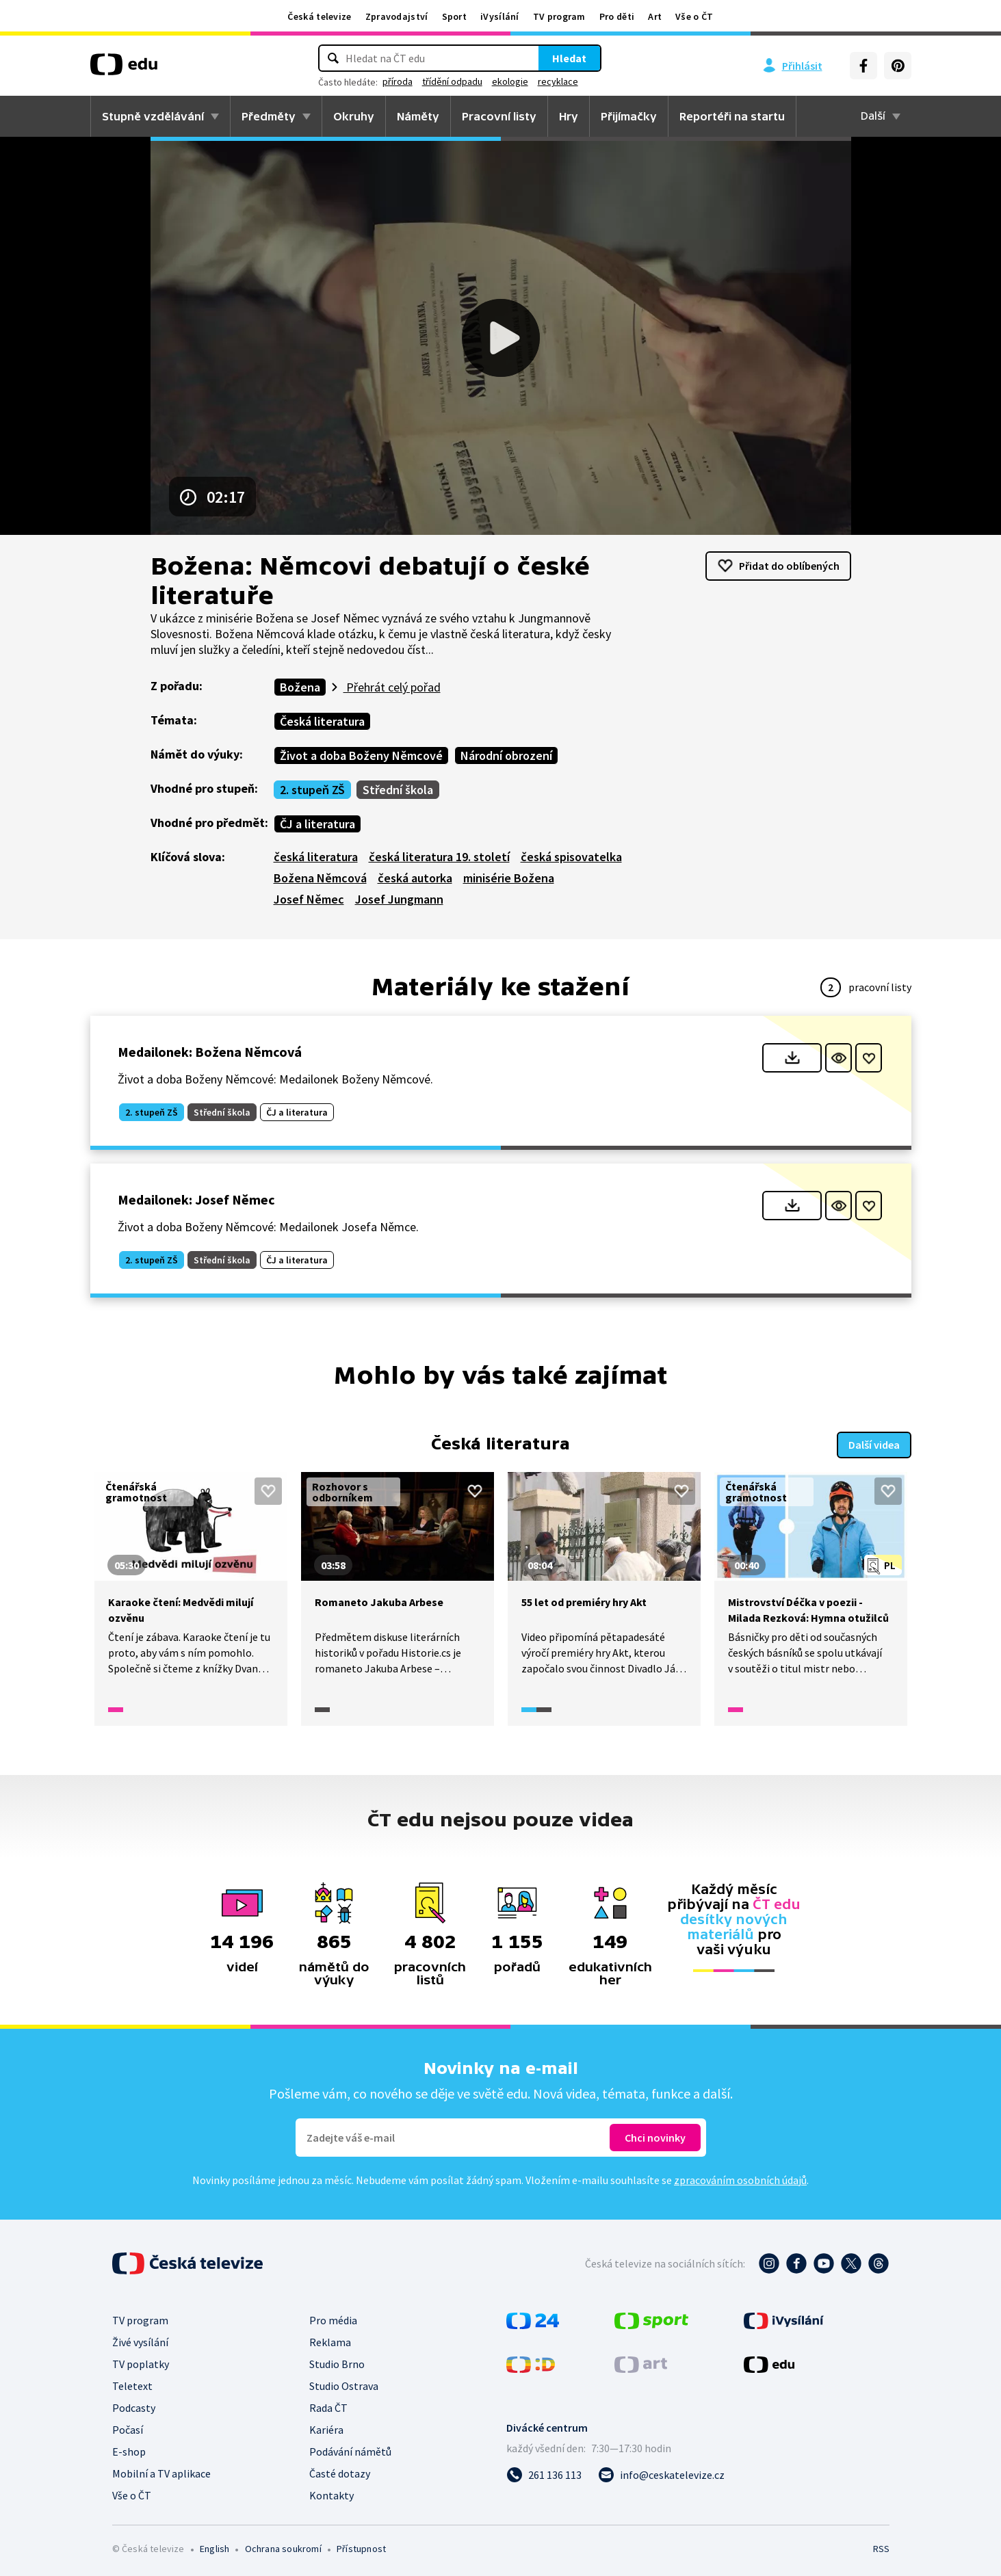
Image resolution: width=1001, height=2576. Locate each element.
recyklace (558, 81)
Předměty (269, 116)
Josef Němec (309, 899)
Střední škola (398, 790)
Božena (300, 687)
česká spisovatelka (571, 857)
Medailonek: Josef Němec (196, 1199)
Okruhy (353, 116)
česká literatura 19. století (439, 857)
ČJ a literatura (317, 824)
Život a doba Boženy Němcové (361, 755)
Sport (454, 16)
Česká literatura (322, 721)
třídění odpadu (452, 81)
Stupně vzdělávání (153, 116)
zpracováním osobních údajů (740, 2178)
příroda (397, 81)
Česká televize (319, 16)
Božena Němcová (320, 878)
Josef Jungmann (399, 899)
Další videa (874, 1443)
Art (655, 16)
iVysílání (499, 16)
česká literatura (316, 857)
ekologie (510, 81)
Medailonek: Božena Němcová (210, 1051)
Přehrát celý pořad (392, 687)
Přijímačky (629, 116)
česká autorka (415, 878)
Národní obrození (506, 755)
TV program (559, 16)
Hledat (569, 58)
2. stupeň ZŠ (312, 790)
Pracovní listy (499, 116)
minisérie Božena (508, 878)
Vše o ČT (694, 16)
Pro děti (616, 16)
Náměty (418, 116)
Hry (568, 116)
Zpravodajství (396, 16)
